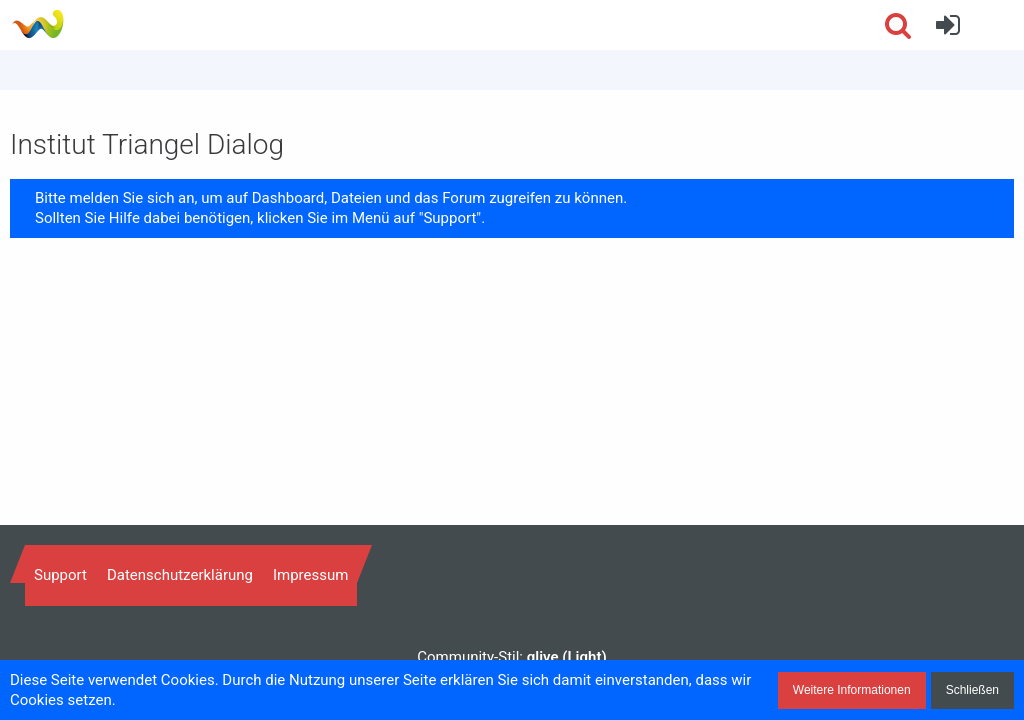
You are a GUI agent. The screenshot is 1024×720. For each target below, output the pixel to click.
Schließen (972, 690)
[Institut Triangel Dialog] (37, 24)
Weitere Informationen (852, 690)
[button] (998, 25)
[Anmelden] (948, 25)
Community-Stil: (511, 657)
